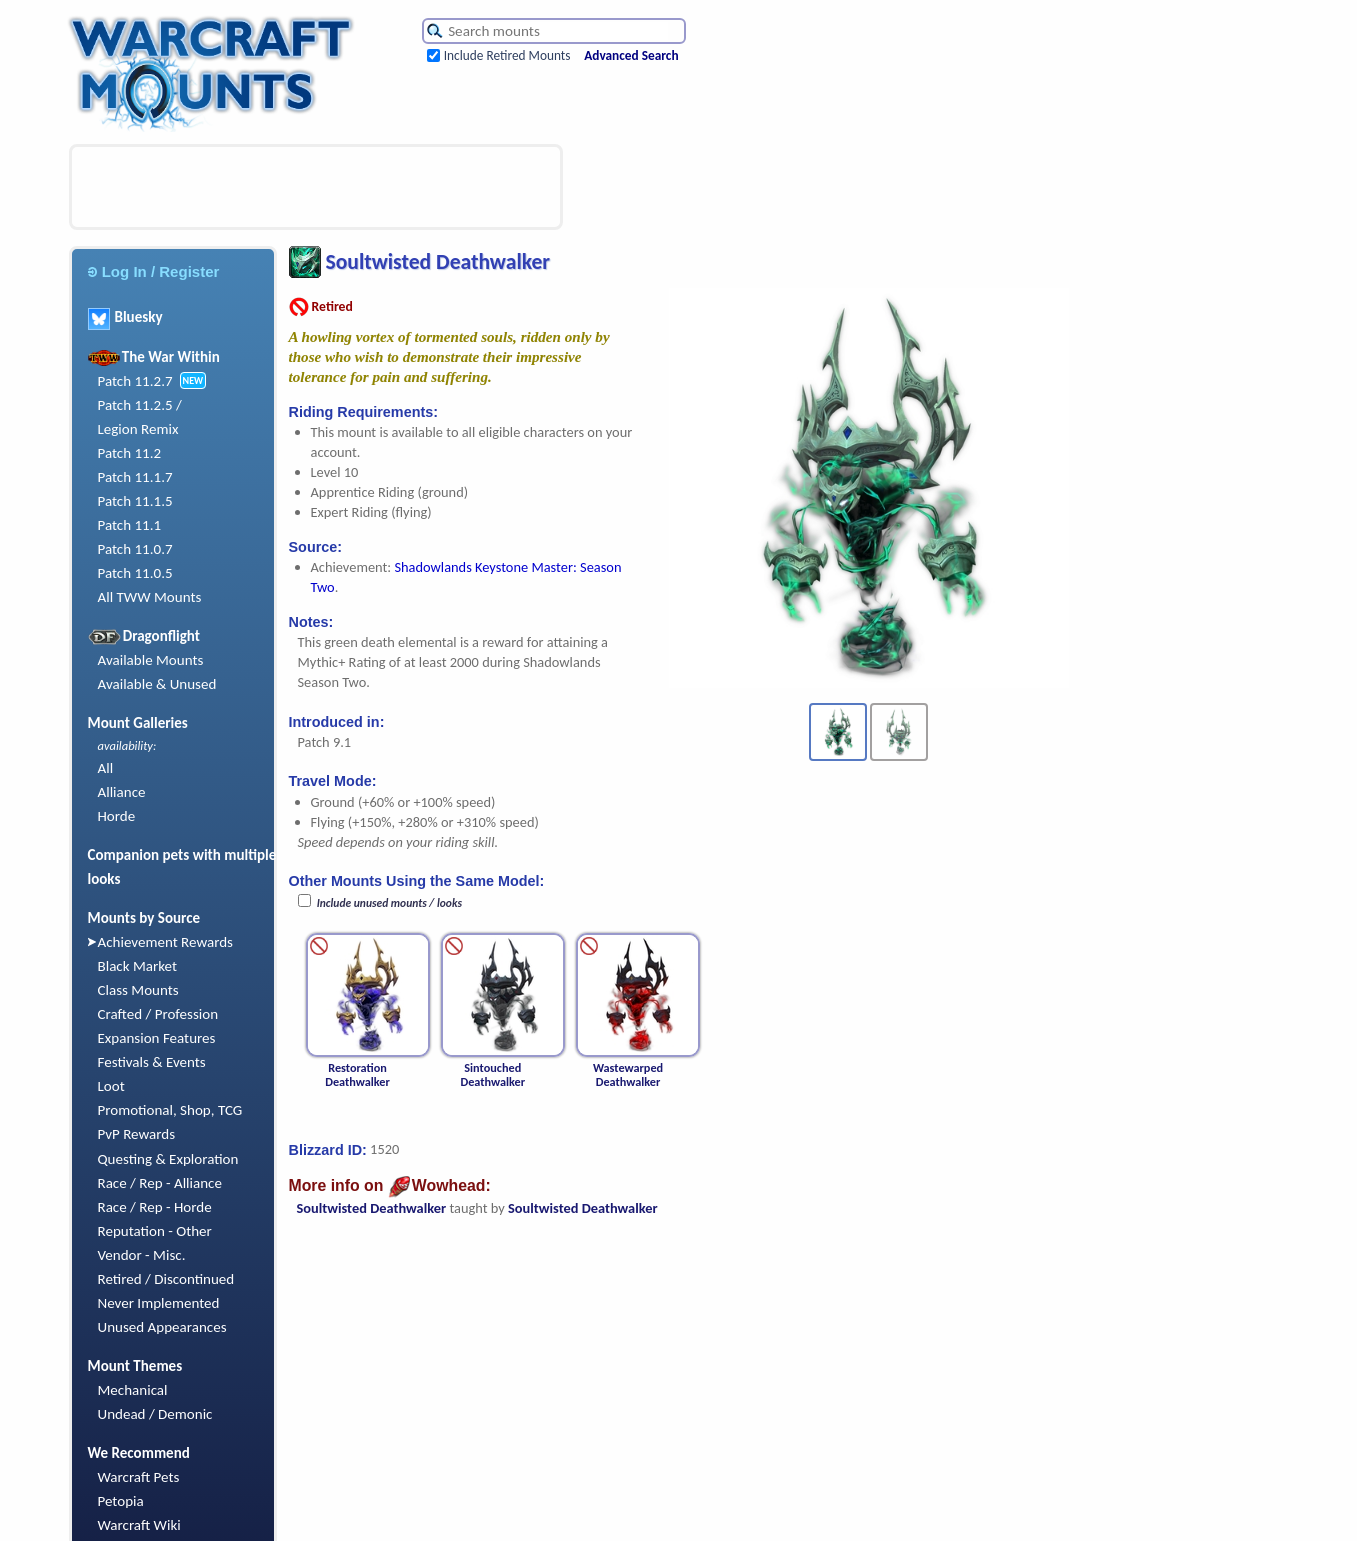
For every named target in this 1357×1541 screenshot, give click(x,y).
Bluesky (125, 317)
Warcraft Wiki (139, 1525)
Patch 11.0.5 (135, 573)
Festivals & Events (152, 1062)
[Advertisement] (316, 187)
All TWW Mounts (150, 597)
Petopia (121, 1501)
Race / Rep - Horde (155, 1207)
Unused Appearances (162, 1327)
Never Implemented (159, 1303)
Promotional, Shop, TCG (170, 1110)
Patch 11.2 (130, 453)
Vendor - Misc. (142, 1255)
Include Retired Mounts (507, 55)
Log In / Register (154, 271)
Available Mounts (151, 660)
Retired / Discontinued (166, 1279)
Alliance (122, 792)
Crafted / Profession (158, 1014)
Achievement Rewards (166, 942)
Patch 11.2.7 (135, 381)
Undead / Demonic (155, 1414)
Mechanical (133, 1390)
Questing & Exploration (168, 1159)
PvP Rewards (137, 1134)
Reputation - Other (155, 1231)
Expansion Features (157, 1038)
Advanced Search (631, 55)
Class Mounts (138, 990)
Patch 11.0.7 (135, 549)
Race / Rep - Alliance (160, 1183)
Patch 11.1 (130, 525)
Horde (117, 816)
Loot (111, 1086)
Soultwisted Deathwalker (372, 1208)
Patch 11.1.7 (135, 477)
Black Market (138, 966)
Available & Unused (157, 684)
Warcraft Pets (139, 1477)
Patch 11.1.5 (135, 501)
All (106, 768)
